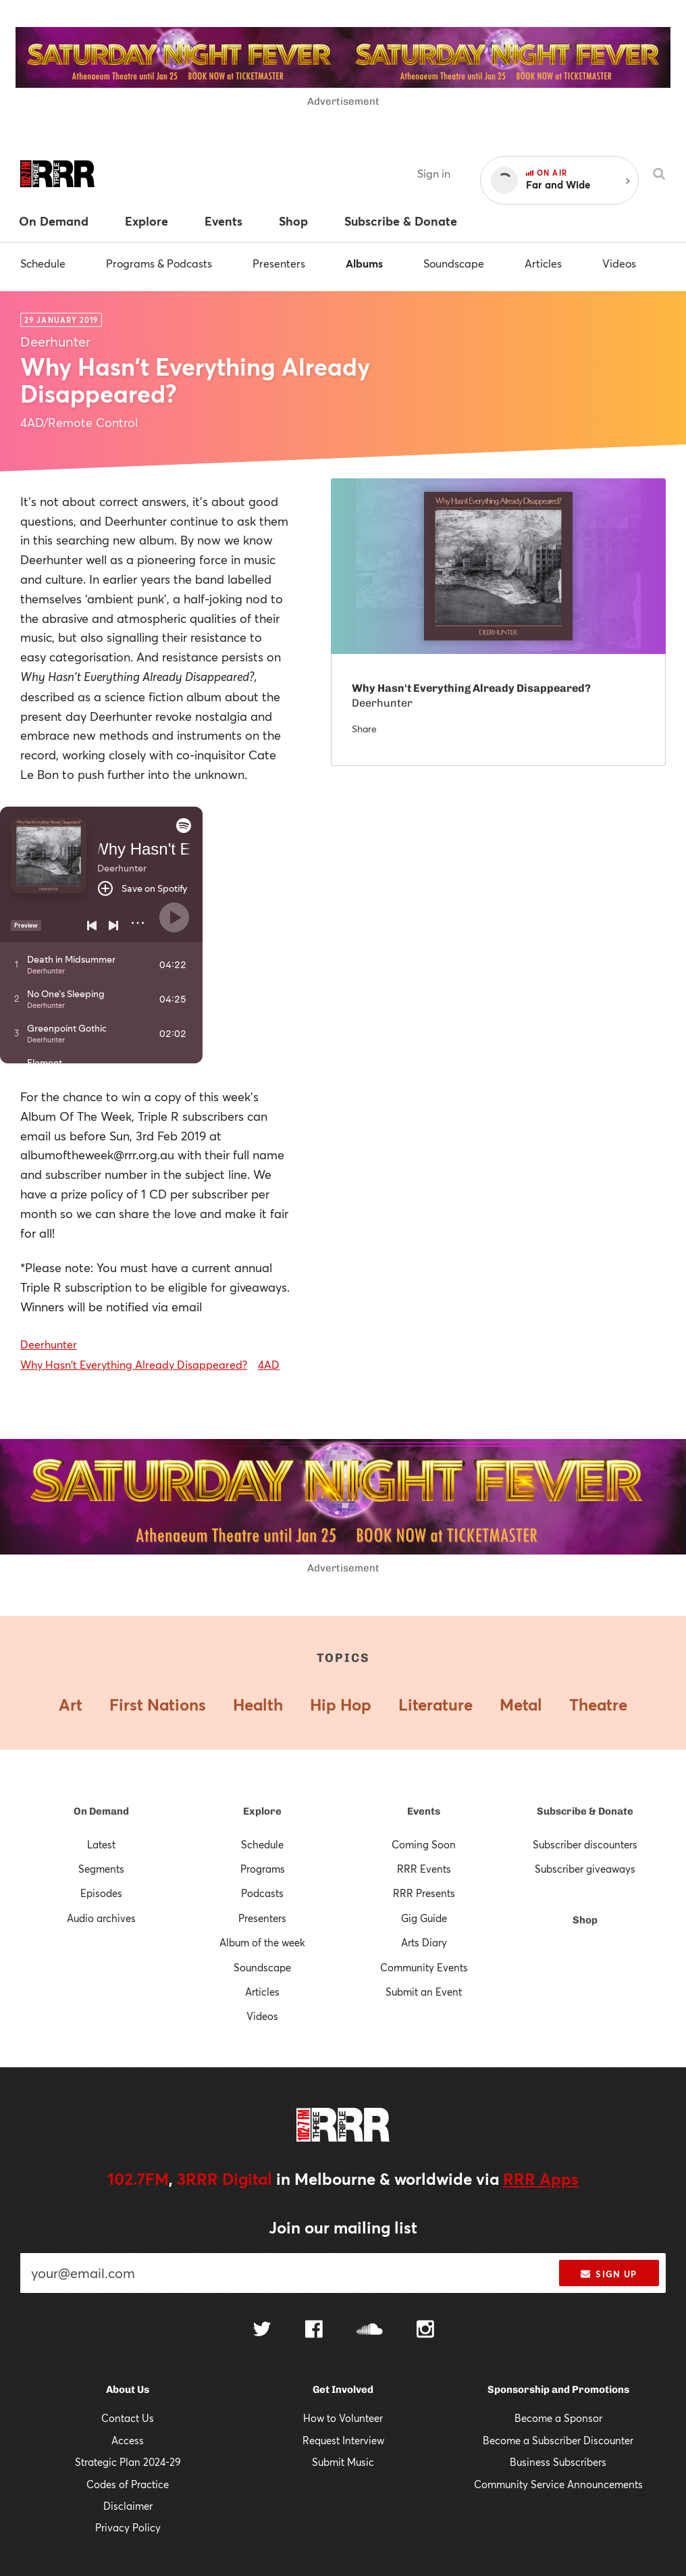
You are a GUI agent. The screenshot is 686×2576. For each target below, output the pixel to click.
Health (258, 1704)
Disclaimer (128, 2505)
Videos (619, 263)
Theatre (598, 1704)
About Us (127, 2389)
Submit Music (343, 2462)
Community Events (424, 1967)
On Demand (101, 1811)
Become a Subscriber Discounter (558, 2440)
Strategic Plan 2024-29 (128, 2462)
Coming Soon (424, 1844)
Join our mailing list (343, 2227)
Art (70, 1704)
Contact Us (127, 2418)
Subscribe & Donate (585, 1811)
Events (423, 1811)
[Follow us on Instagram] (425, 2331)
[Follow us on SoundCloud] (370, 2330)
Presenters (279, 263)
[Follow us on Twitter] (262, 2330)
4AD (269, 1364)
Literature (435, 1704)
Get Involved (343, 2389)
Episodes (101, 1893)
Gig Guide (424, 1918)
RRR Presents (424, 1893)
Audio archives (101, 1918)
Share (364, 728)
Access (127, 2440)
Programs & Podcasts (159, 263)
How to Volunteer (343, 2418)
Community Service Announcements (558, 2484)
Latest (101, 1844)
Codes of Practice (127, 2484)
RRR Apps (541, 2179)
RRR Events (424, 1868)
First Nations (157, 1704)
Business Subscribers (558, 2462)
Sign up (609, 2274)
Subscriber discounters (585, 1844)
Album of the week (262, 1942)
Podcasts (262, 1893)
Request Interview (343, 2440)
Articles (543, 263)
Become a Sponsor (558, 2418)
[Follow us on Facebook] (314, 2331)
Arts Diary (424, 1942)
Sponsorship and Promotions (558, 2389)
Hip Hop (340, 1704)
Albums (364, 263)
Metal (521, 1704)
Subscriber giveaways (585, 1868)
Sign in (433, 173)
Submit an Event (424, 1991)
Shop (585, 1920)
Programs (262, 1868)
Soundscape (453, 263)
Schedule (42, 263)
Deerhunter (48, 1344)
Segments (101, 1868)
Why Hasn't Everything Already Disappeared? (133, 1364)
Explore (262, 1811)
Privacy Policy (128, 2527)
